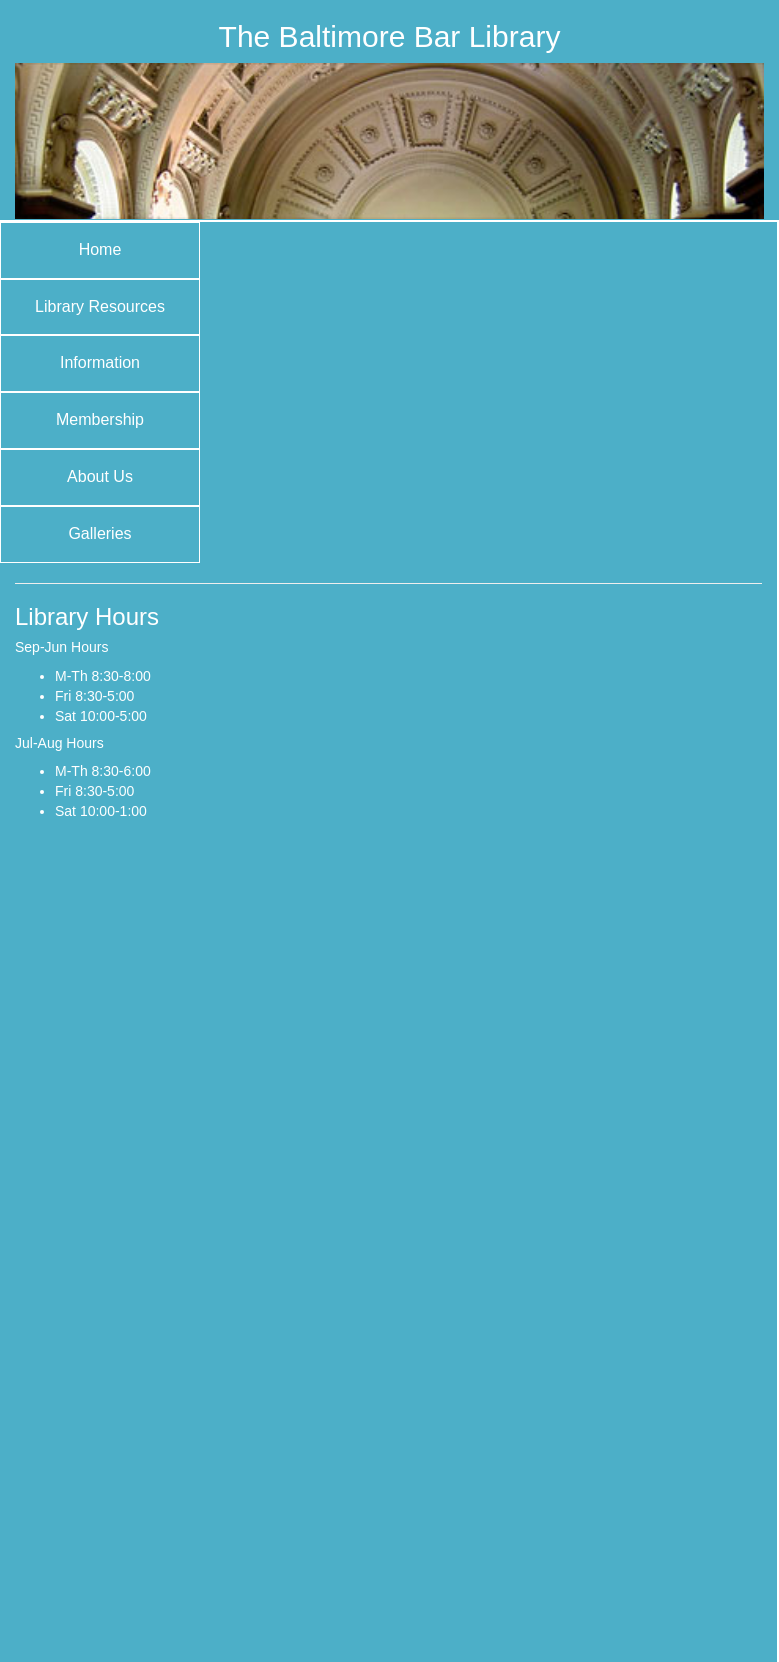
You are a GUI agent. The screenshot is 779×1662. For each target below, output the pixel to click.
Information (100, 362)
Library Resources (100, 306)
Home (100, 249)
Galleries (99, 533)
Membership (100, 419)
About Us (100, 476)
